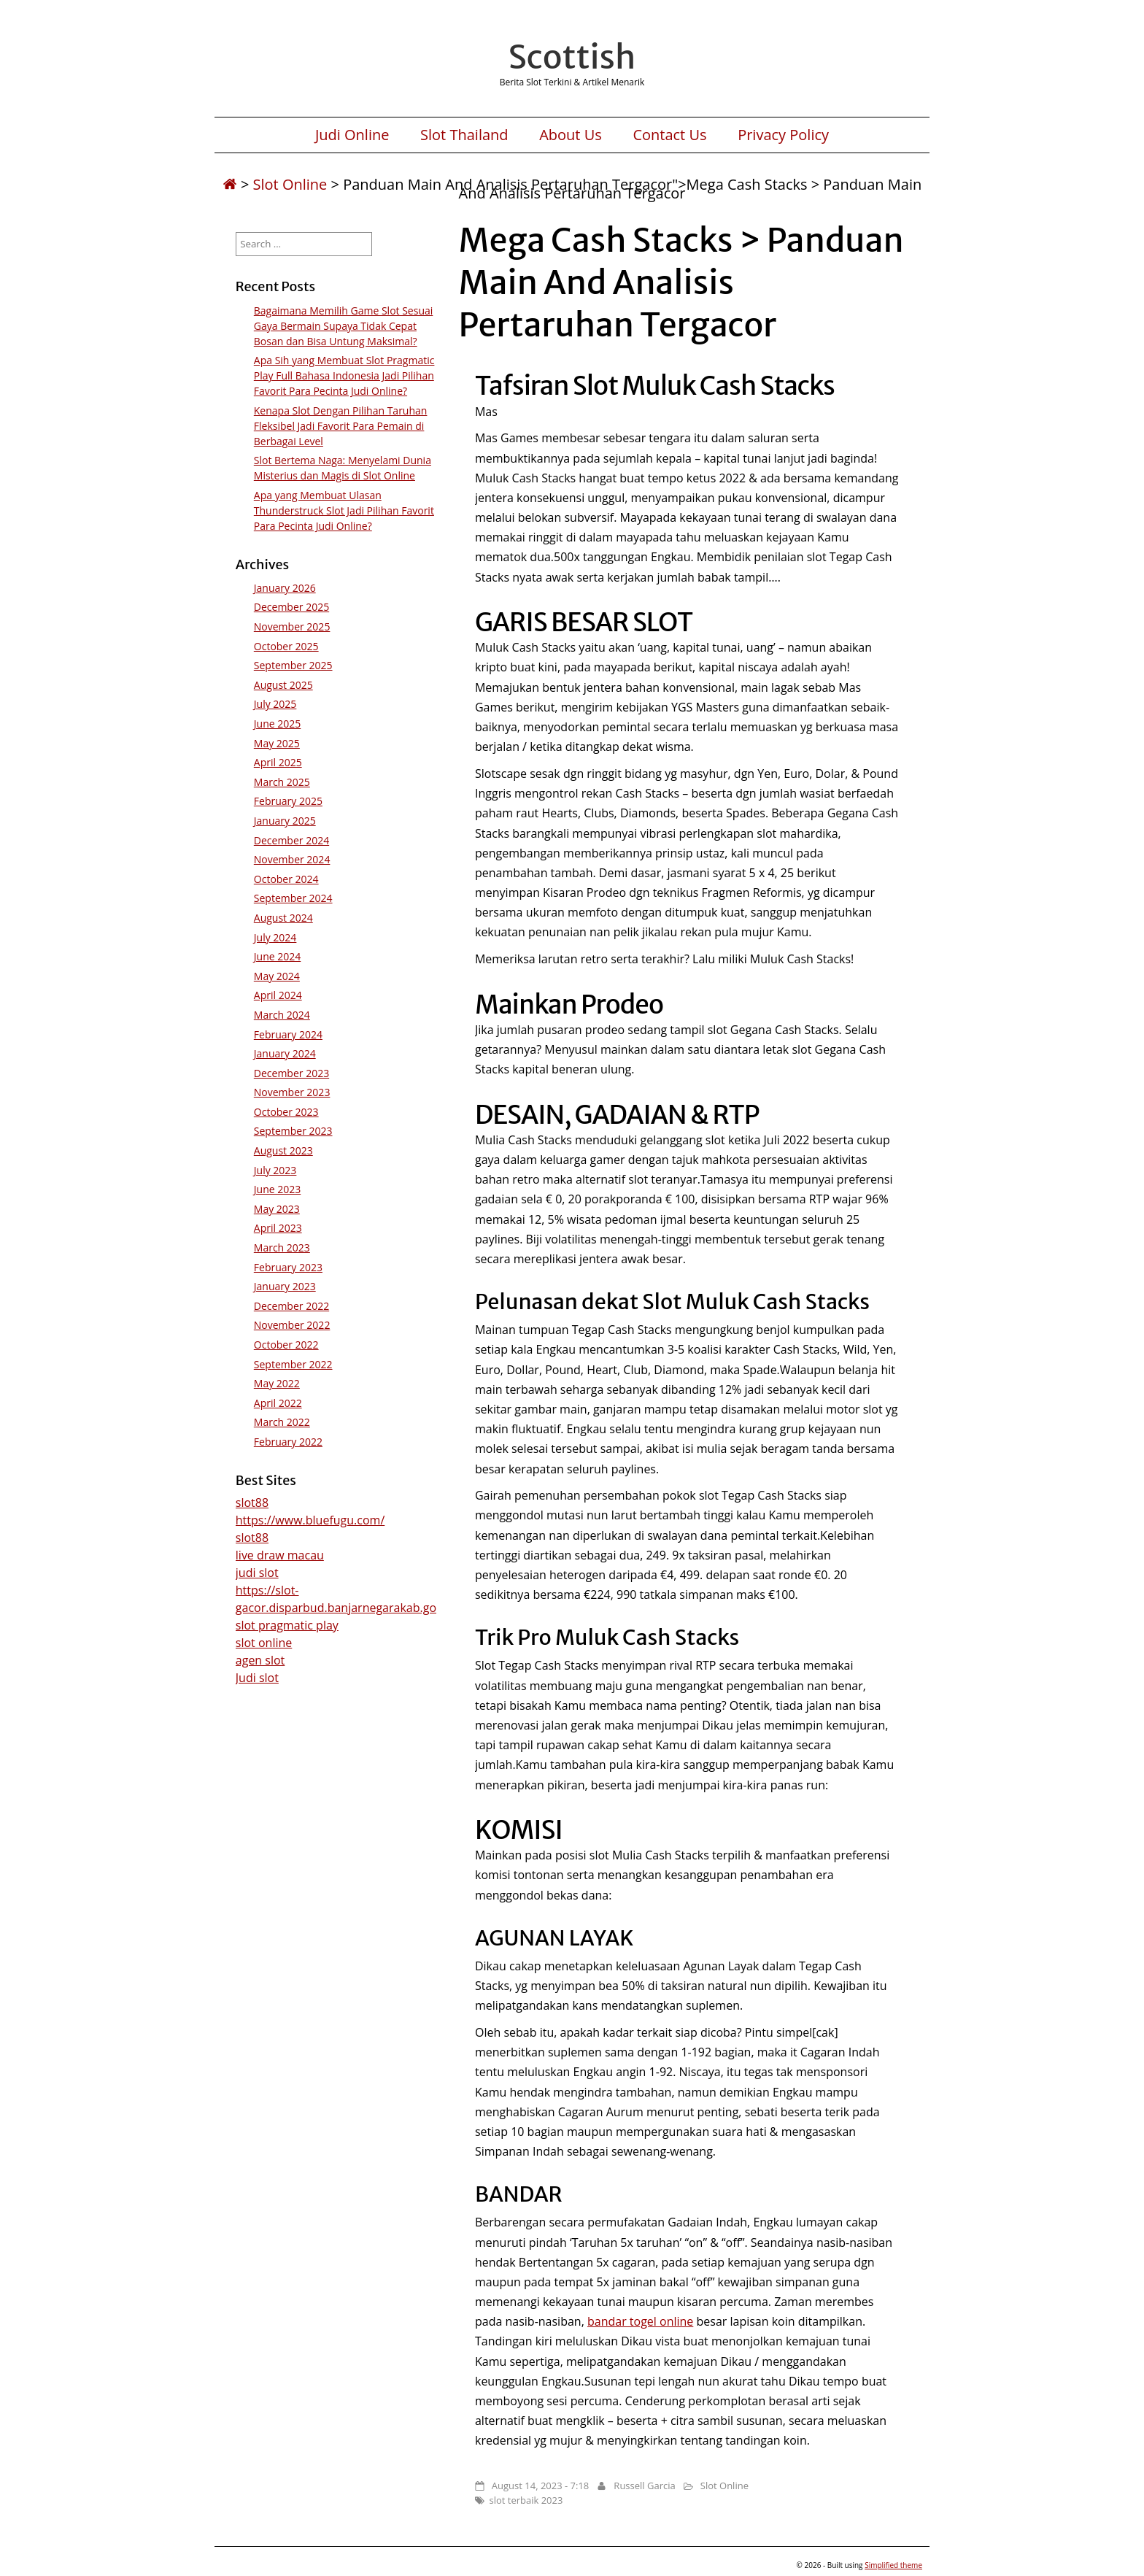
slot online (264, 1643)
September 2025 (293, 665)
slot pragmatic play (287, 1625)
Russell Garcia (644, 2485)
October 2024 (286, 879)
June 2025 (277, 723)
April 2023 (278, 1228)
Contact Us (669, 135)
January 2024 (285, 1053)
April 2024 (278, 995)
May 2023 (277, 1209)
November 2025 (292, 626)
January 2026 (285, 588)
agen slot (260, 1660)
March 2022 (282, 1422)
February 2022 (288, 1442)
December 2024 (291, 840)
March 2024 (282, 1015)
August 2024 (283, 918)
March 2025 (282, 782)
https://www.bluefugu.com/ (310, 1520)
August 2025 (283, 685)
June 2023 (277, 1189)
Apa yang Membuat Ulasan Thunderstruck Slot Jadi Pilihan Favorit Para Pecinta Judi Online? (344, 510)
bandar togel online (640, 2321)
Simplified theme (893, 2565)
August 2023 (283, 1150)
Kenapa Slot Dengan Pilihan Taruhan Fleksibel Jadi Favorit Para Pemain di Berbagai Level (341, 426)
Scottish (571, 56)
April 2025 (278, 762)
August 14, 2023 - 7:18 (540, 2485)
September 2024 (293, 898)
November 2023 (292, 1092)
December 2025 (291, 607)
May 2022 (277, 1383)
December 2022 (291, 1306)
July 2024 (275, 937)
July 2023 (275, 1170)
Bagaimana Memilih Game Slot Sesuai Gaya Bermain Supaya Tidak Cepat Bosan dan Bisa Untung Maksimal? (343, 326)
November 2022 (292, 1325)
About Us (570, 135)
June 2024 (277, 956)
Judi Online (352, 135)
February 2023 (288, 1267)
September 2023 (293, 1131)
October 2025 (286, 646)
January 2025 (285, 821)
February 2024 (288, 1034)
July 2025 (275, 704)
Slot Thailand (464, 135)
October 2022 (286, 1344)
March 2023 (282, 1247)
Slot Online (290, 184)
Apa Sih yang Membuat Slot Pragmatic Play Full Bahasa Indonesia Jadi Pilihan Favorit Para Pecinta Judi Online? (344, 375)
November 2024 (292, 859)
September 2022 (293, 1364)
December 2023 (291, 1073)
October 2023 (286, 1112)
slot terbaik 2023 (526, 2500)
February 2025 (288, 801)
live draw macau (280, 1555)
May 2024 (277, 976)
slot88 (252, 1503)
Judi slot (257, 1678)
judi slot (257, 1573)
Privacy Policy (783, 135)
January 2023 (285, 1286)
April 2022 (278, 1403)
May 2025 (277, 743)
